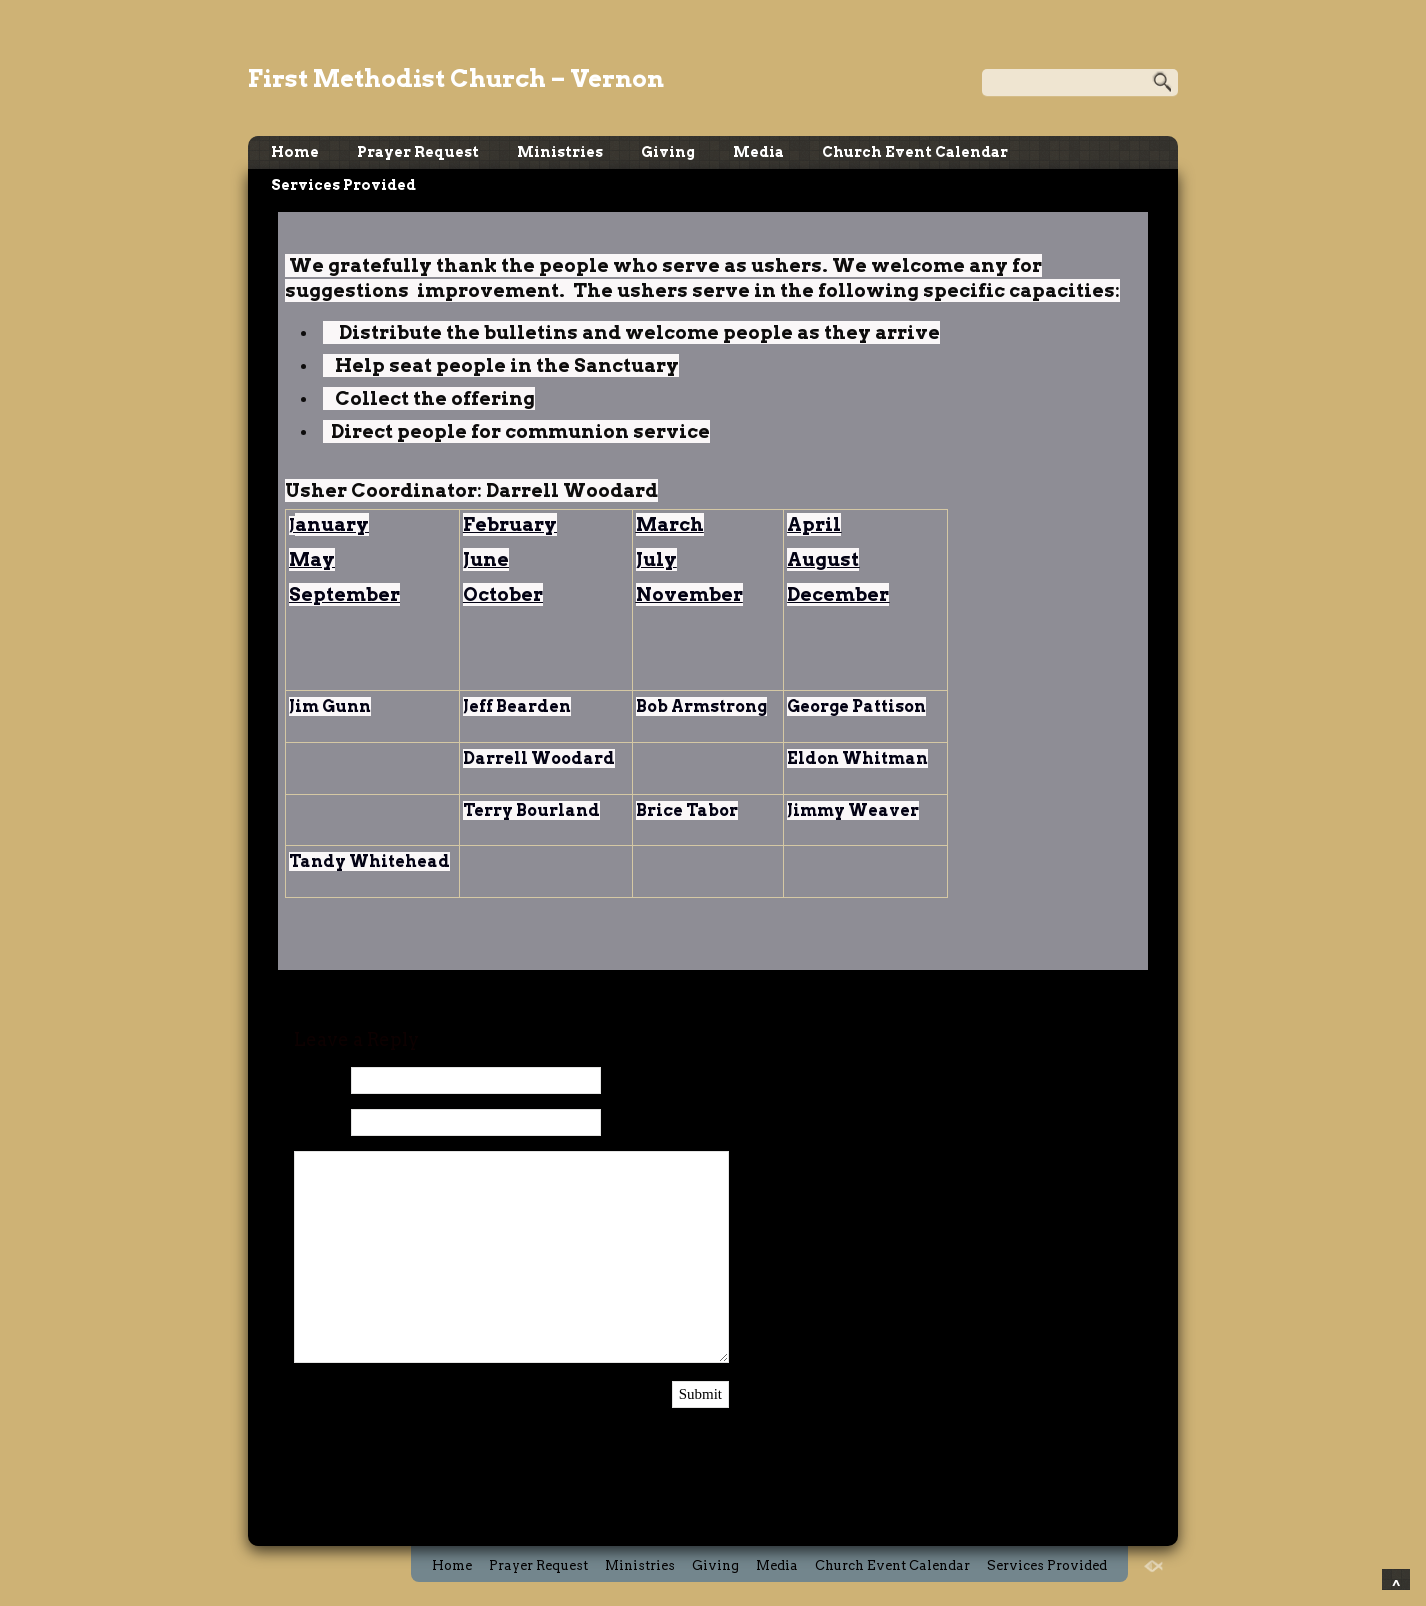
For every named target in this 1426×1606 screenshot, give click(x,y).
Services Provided (343, 185)
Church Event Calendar (915, 152)
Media (758, 152)
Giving (668, 152)
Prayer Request (418, 152)
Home (295, 152)
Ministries (560, 152)
